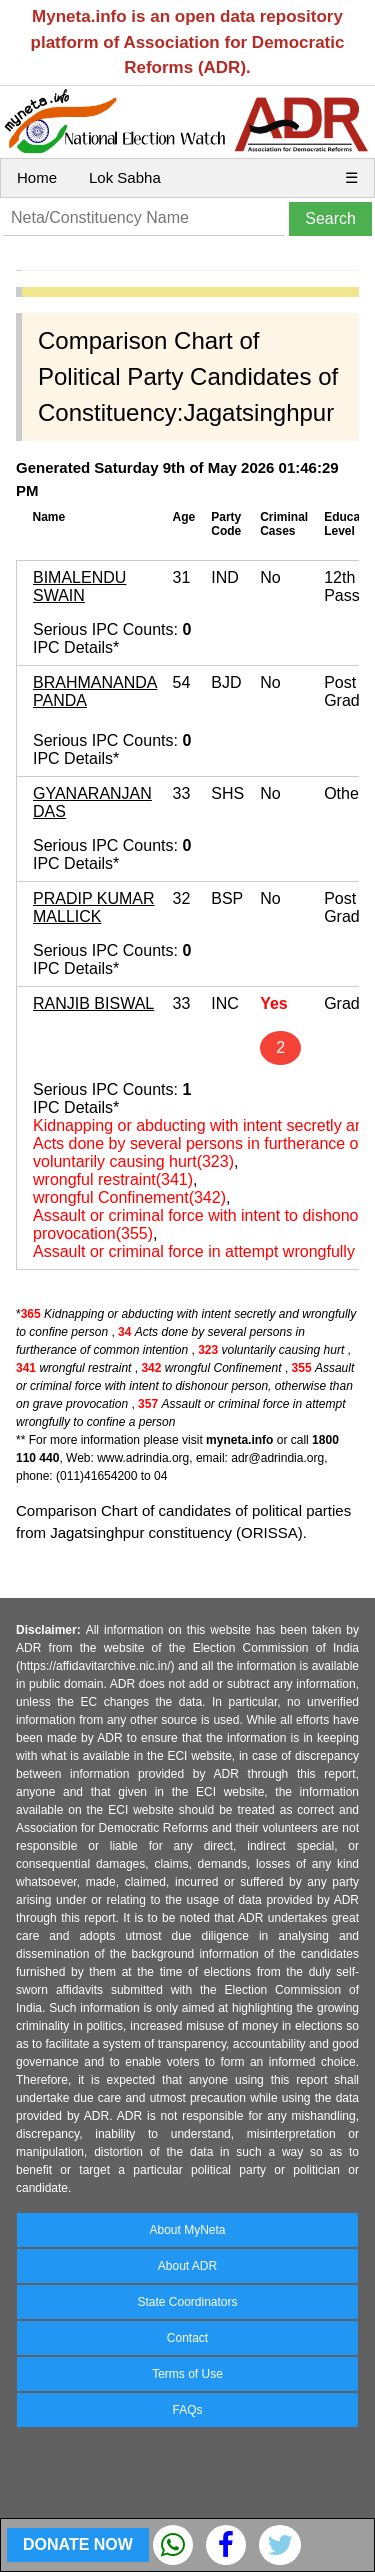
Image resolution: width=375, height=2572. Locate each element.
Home (37, 177)
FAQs (187, 2410)
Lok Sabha (125, 177)
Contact (187, 2338)
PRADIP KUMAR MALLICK (94, 907)
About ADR (187, 2266)
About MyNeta (187, 2230)
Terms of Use (187, 2374)
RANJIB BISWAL (93, 1003)
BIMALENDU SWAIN (79, 586)
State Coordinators (187, 2302)
